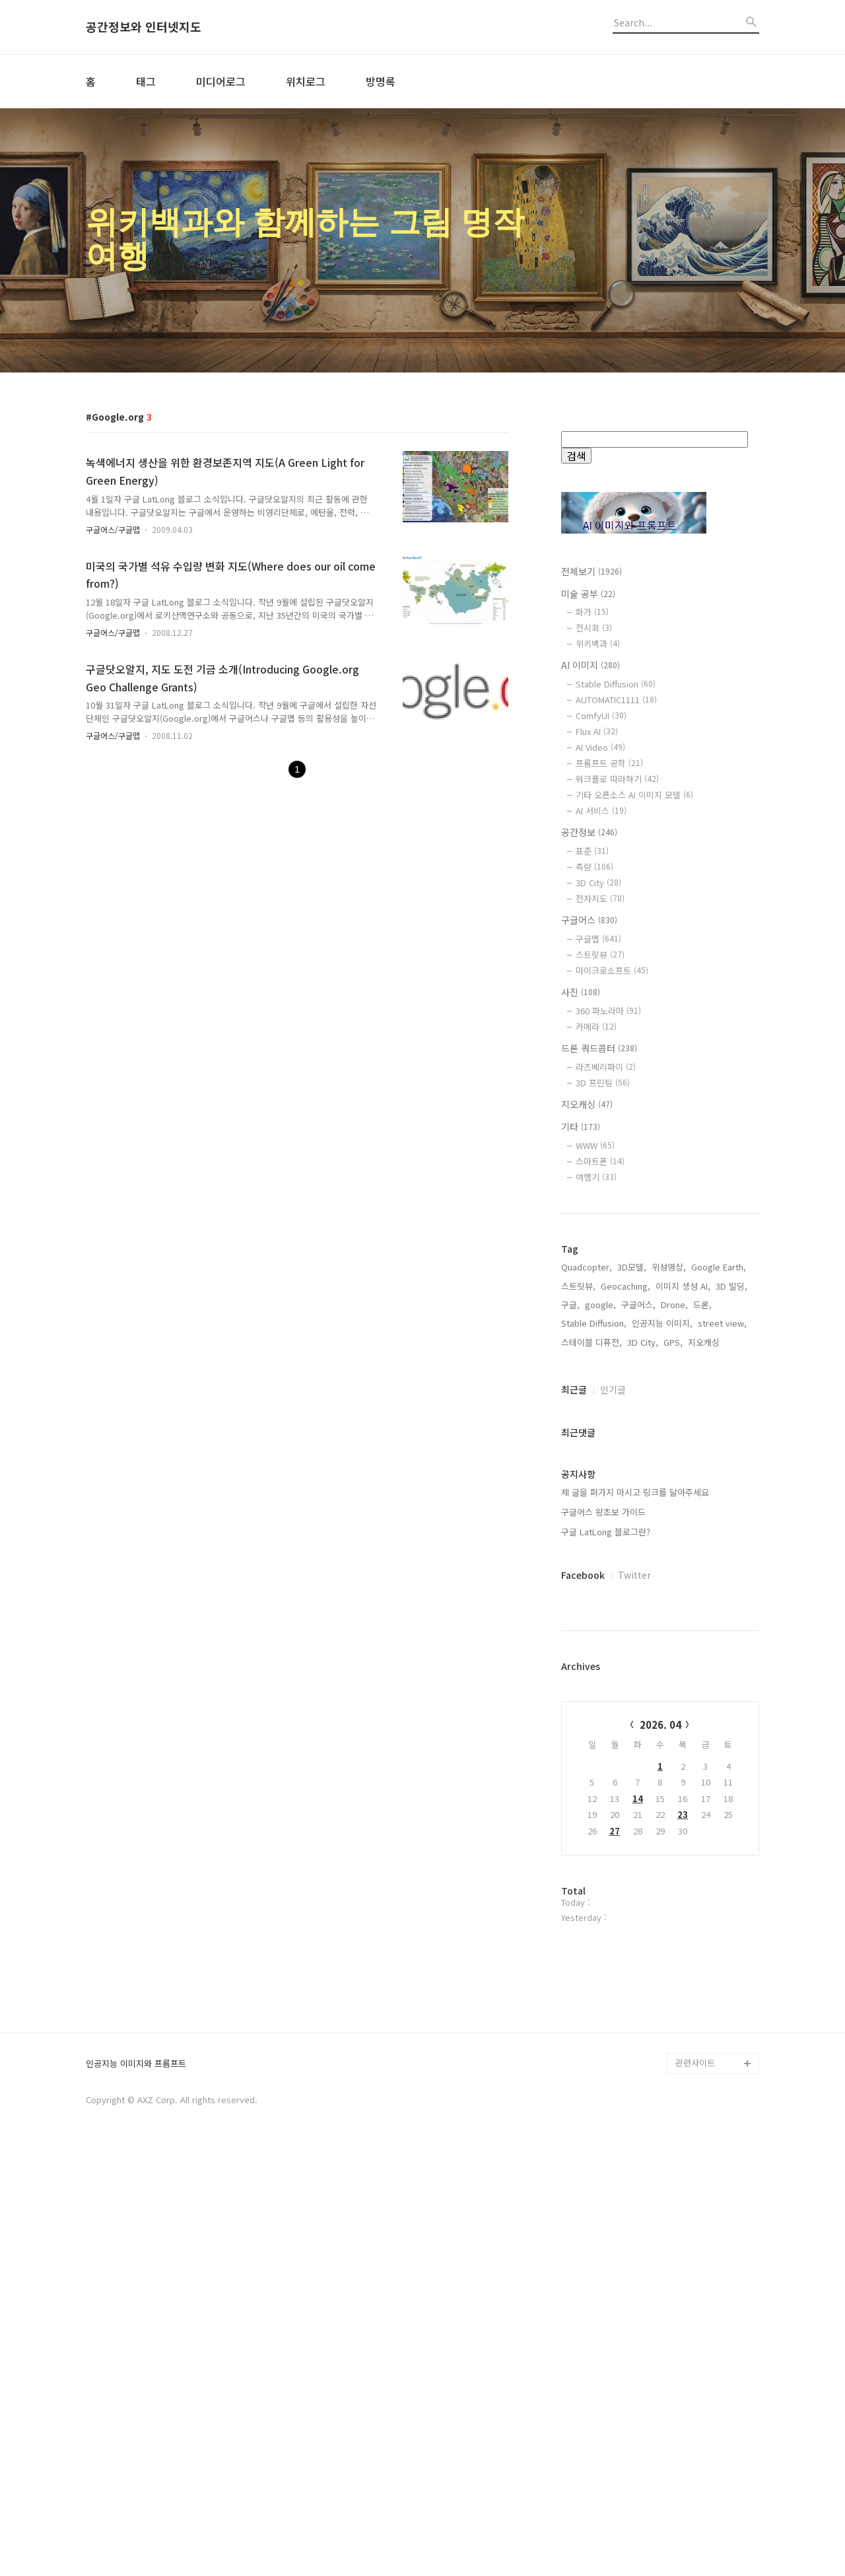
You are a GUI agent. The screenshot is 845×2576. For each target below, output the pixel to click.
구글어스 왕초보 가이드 (603, 1512)
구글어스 (589, 919)
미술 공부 (588, 593)
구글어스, (638, 1304)
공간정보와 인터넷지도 (143, 27)
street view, (722, 1323)
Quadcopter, (586, 1267)
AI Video (600, 747)
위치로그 (305, 81)
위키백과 (598, 643)
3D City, (642, 1342)
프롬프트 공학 (609, 763)
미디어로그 (221, 81)
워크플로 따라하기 (617, 779)
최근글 (574, 1389)
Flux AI (597, 731)
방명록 (380, 81)
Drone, (674, 1304)
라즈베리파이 (606, 1067)
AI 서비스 (601, 810)
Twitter (634, 1575)
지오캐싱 (587, 1104)
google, (600, 1304)
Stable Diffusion (616, 684)
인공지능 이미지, (662, 1323)
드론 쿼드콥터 (599, 1048)
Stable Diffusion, (593, 1323)
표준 (592, 851)
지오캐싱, (705, 1342)
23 (682, 1814)
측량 (594, 866)
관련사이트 (695, 2487)
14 (637, 1798)
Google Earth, (718, 1267)
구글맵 (598, 938)
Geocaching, (625, 1286)
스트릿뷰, (578, 1286)
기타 (580, 1126)
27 (614, 1831)
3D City (598, 882)
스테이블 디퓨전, (591, 1342)
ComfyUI (601, 715)
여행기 (596, 1177)
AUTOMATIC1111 (616, 699)
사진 (580, 991)
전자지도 (600, 898)
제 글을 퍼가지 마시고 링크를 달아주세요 (635, 1492)
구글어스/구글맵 (113, 529)
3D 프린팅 (603, 1082)
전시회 (594, 627)
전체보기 (591, 571)
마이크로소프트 (612, 970)
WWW (595, 1145)
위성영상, (669, 1267)
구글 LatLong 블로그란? (605, 1531)
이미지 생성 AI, (683, 1286)
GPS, (673, 1342)
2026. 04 (660, 1724)
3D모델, (631, 1267)
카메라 (596, 1026)
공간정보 (589, 832)
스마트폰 (600, 1161)
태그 (146, 81)
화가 (592, 612)
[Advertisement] (660, 2151)
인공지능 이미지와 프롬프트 (136, 2488)
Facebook (583, 1575)
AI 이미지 (590, 665)
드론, (702, 1304)
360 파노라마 (608, 1010)
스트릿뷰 (600, 954)
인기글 (613, 1389)
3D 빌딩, (731, 1286)
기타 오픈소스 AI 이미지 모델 (634, 794)
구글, (570, 1304)
